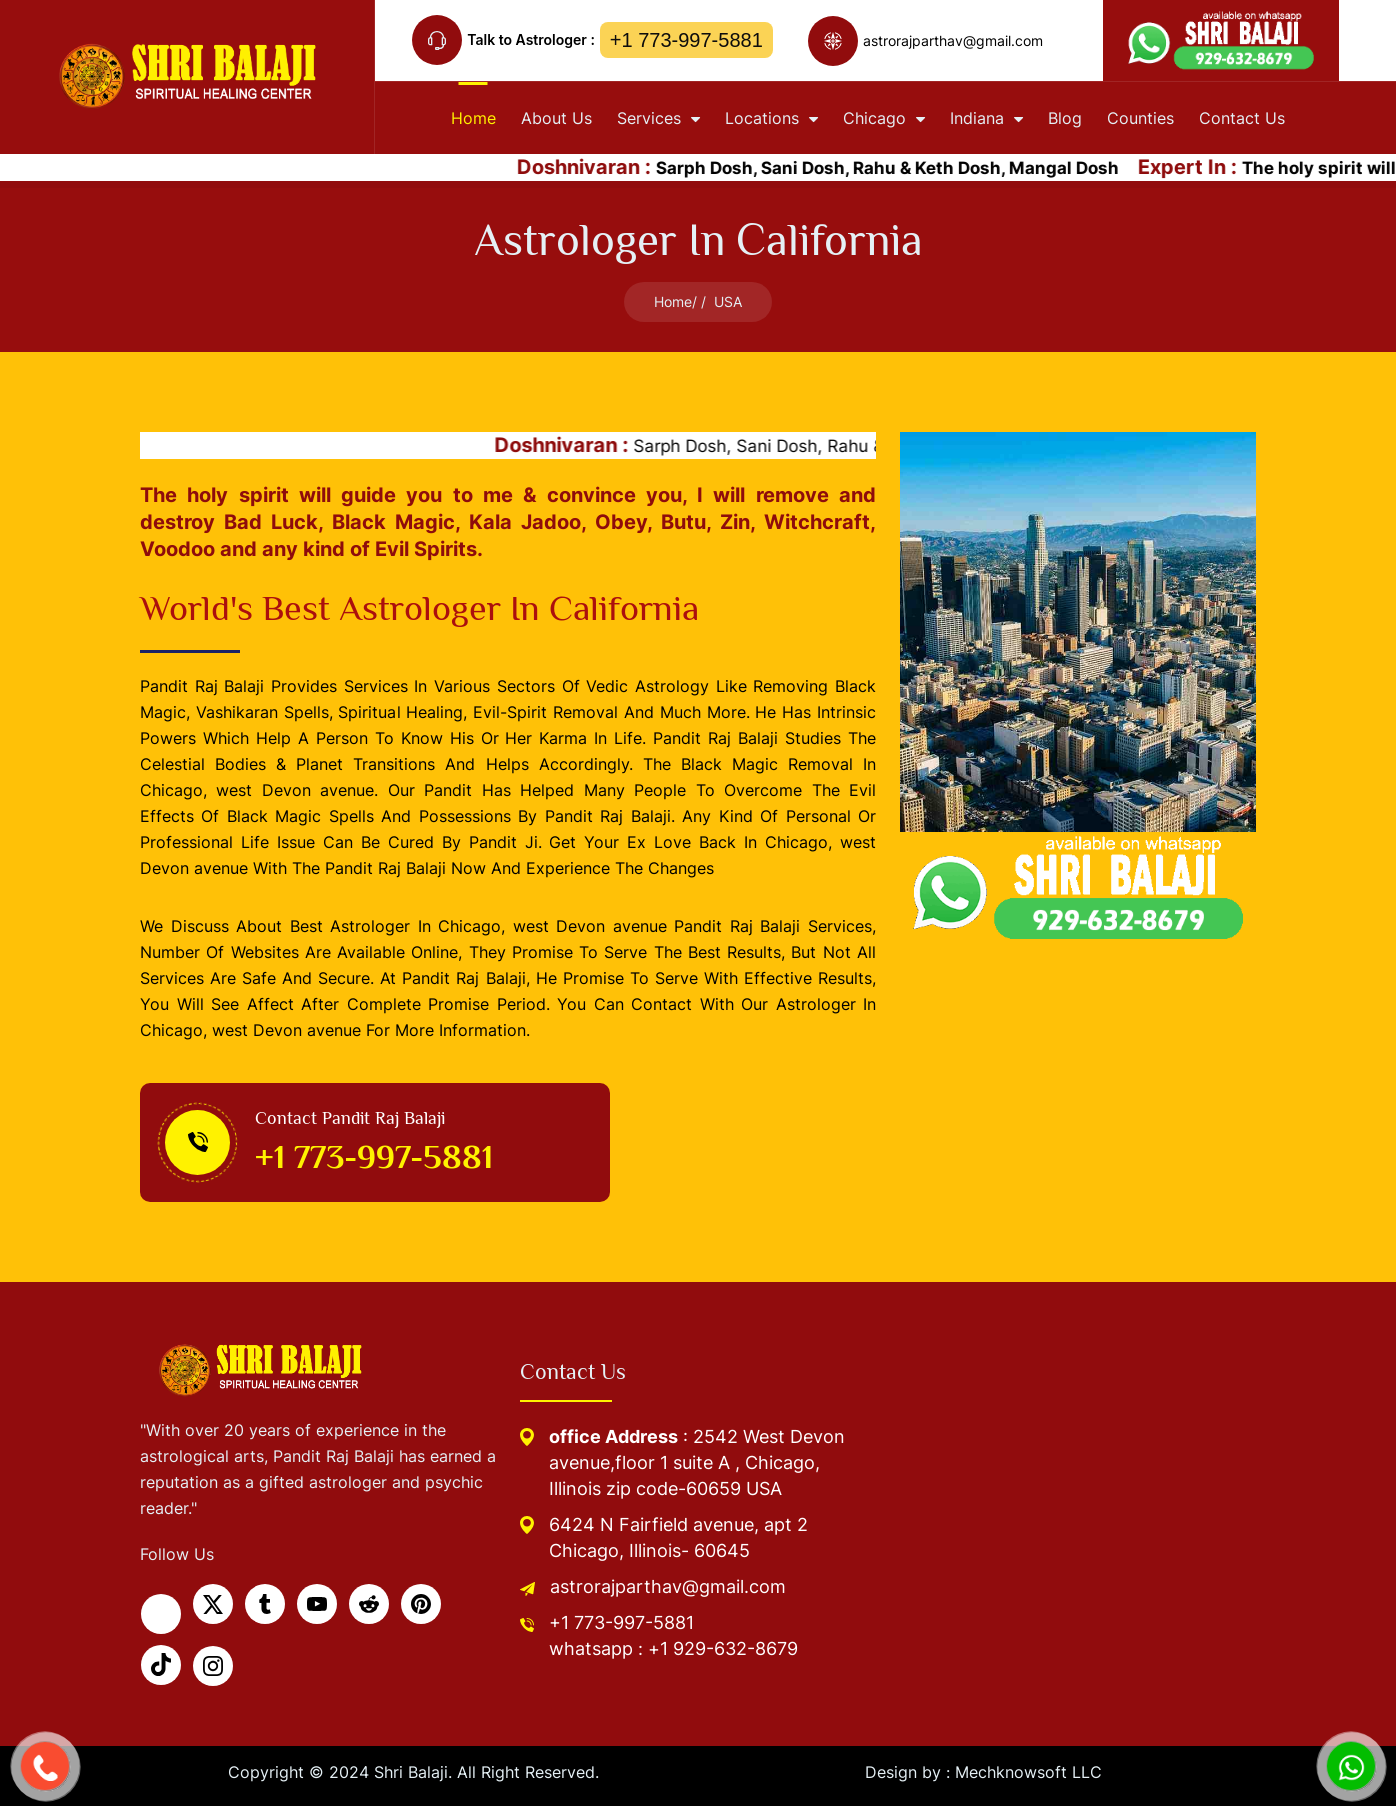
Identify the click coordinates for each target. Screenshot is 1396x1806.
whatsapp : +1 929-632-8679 (673, 1648)
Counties (1140, 118)
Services (658, 118)
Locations (771, 118)
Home (673, 301)
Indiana (986, 118)
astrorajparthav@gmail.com (668, 1586)
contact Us (1242, 118)
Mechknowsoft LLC (1028, 1772)
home (473, 118)
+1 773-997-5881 (686, 40)
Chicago (884, 118)
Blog (1065, 118)
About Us (556, 118)
